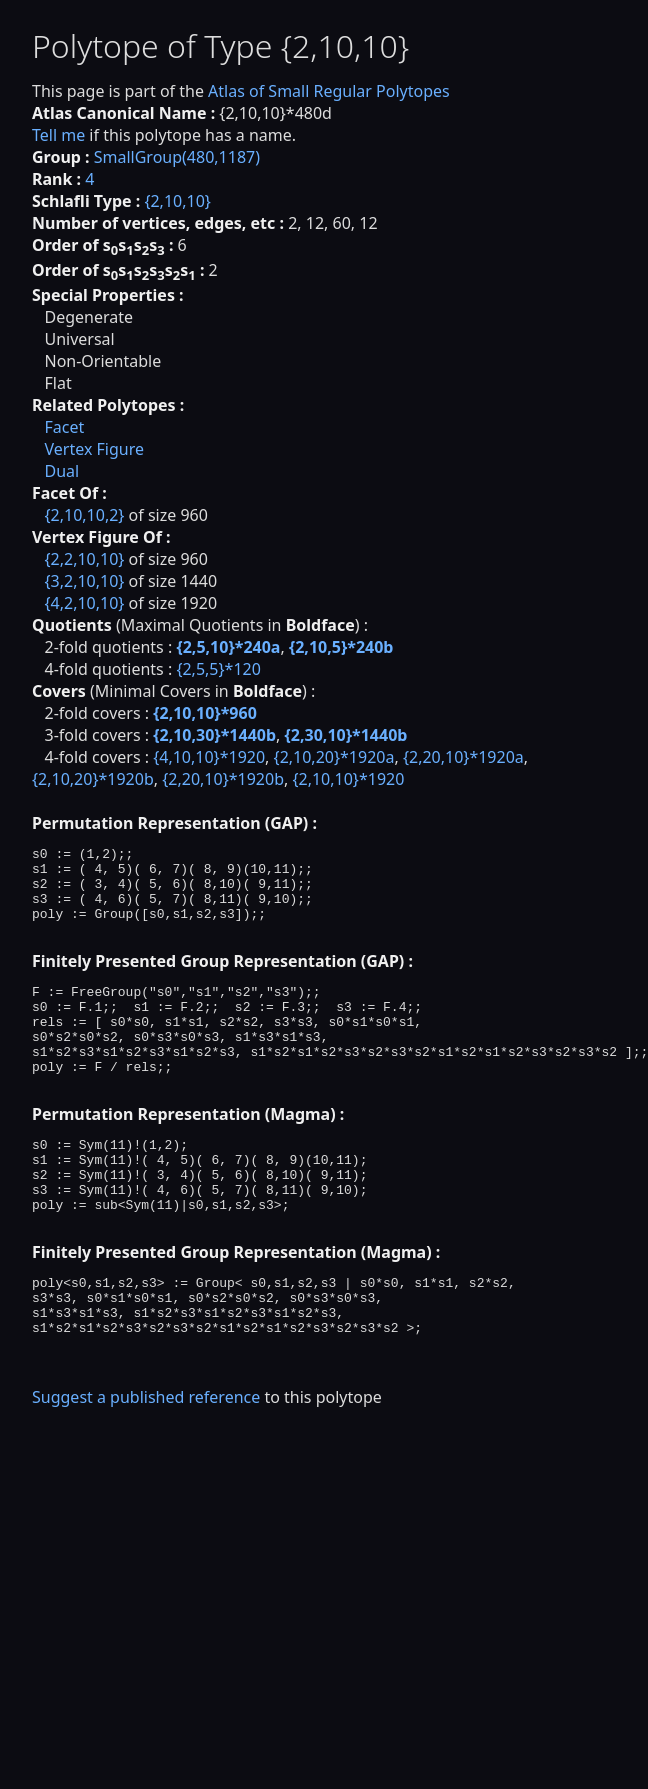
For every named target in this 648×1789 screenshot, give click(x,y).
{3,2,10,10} (84, 581)
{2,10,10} (177, 201)
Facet (64, 427)
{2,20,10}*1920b (223, 779)
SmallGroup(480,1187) (177, 157)
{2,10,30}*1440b (214, 735)
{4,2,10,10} (84, 603)
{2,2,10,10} (84, 559)
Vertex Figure (94, 449)
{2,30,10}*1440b (346, 735)
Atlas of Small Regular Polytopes (329, 91)
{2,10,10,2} (84, 515)
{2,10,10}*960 (205, 713)
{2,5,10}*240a (228, 647)
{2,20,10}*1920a (463, 757)
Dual (61, 471)
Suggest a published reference (146, 1469)
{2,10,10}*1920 (348, 779)
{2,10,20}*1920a (334, 757)
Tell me (58, 135)
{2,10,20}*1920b (93, 779)
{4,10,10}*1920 (209, 757)
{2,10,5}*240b (341, 647)
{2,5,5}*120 (218, 669)
